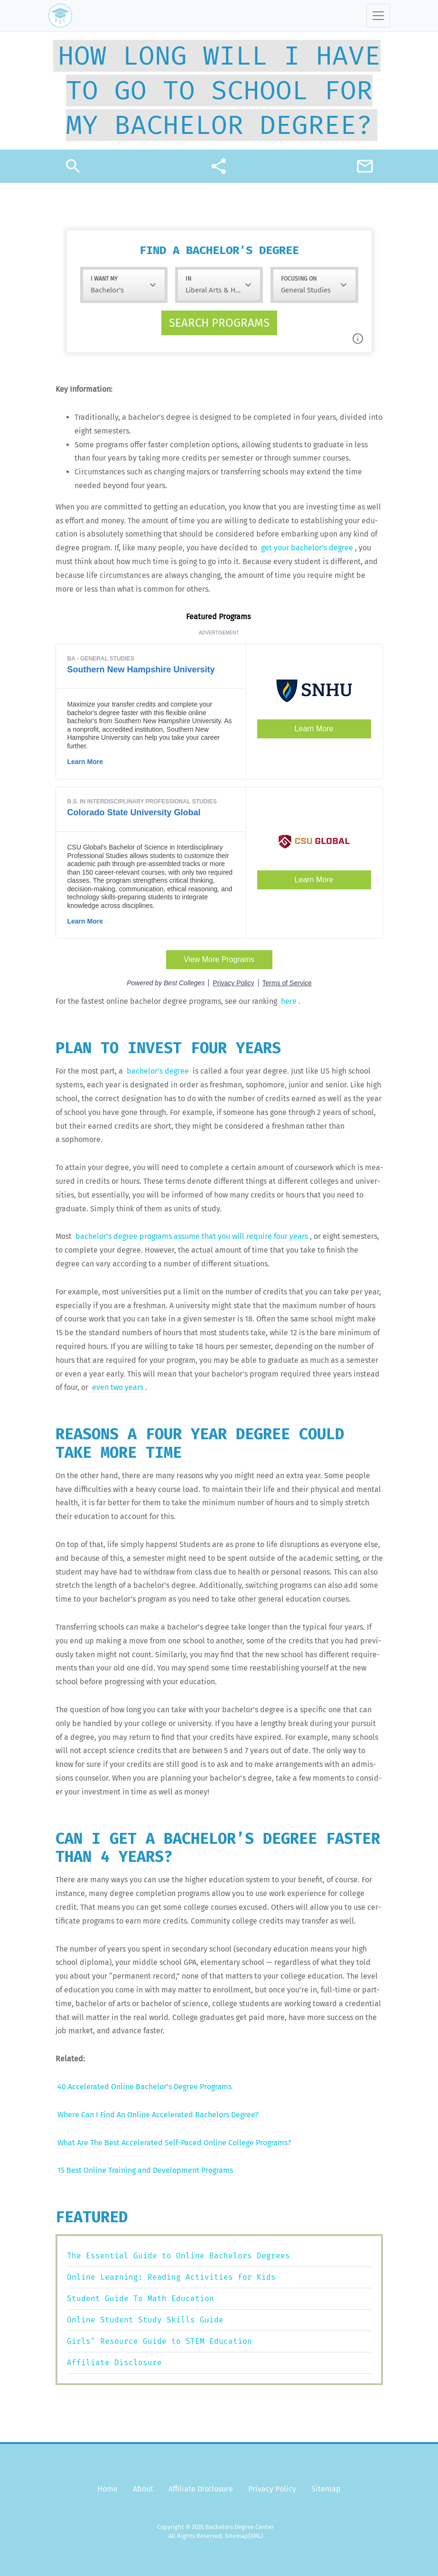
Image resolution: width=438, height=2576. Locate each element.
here (289, 1001)
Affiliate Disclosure (114, 2362)
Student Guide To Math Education (140, 2298)
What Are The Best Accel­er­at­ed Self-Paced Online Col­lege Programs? (174, 2142)
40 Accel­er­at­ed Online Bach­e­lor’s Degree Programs (144, 2086)
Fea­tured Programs (219, 616)
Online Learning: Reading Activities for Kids (171, 2277)
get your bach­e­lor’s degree (307, 547)
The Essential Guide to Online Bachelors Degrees (178, 2255)
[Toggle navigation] (378, 16)
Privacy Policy (272, 2488)
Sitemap (326, 2488)
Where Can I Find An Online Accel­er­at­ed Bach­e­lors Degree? (157, 2114)
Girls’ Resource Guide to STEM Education (159, 2341)
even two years (117, 1387)
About (143, 2488)
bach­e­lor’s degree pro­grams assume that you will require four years (191, 1236)
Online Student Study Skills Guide (145, 2319)
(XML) (255, 2535)
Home (107, 2488)
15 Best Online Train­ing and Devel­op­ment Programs (145, 2170)
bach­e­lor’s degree (158, 1071)
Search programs (219, 323)
